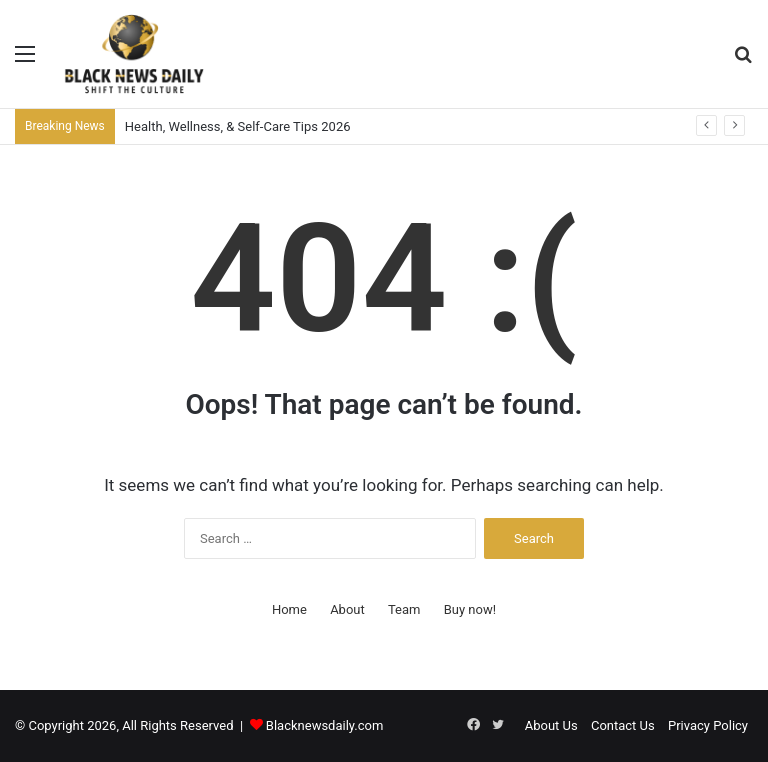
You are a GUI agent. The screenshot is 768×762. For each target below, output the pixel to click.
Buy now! (470, 609)
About (347, 609)
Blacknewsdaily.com (325, 725)
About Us (551, 725)
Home (289, 609)
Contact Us (623, 725)
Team (404, 609)
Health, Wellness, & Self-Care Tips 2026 (238, 126)
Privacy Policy (708, 725)
